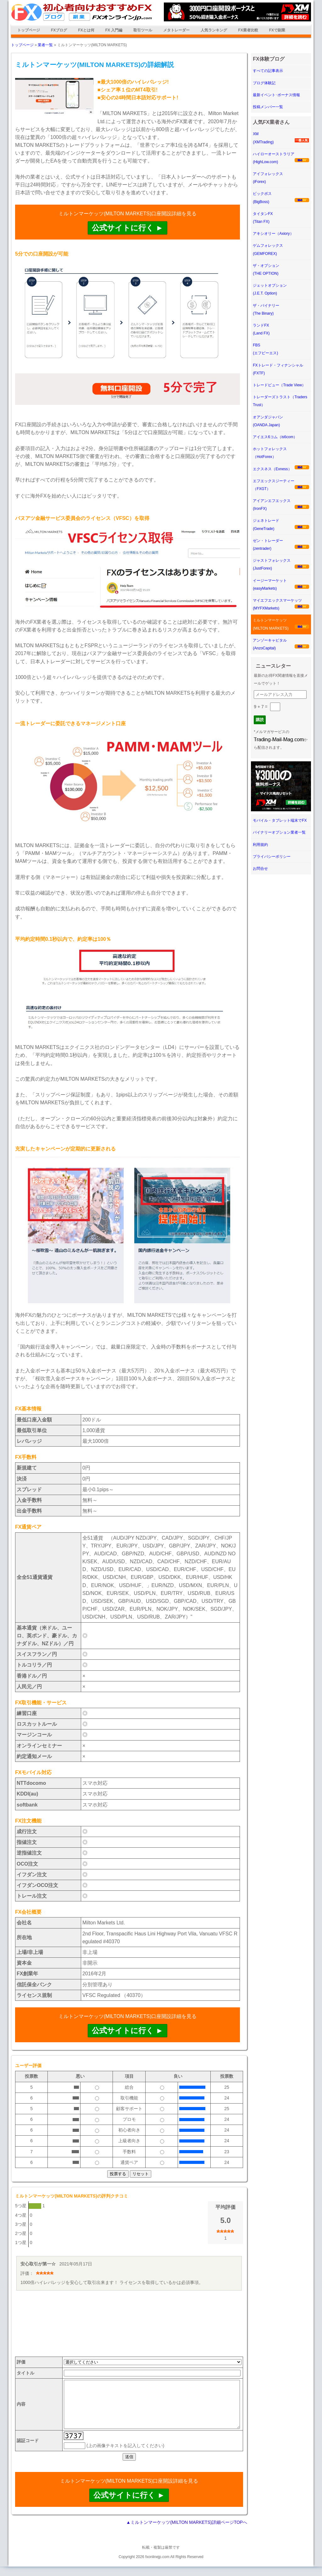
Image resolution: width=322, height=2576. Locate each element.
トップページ (28, 30)
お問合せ (260, 868)
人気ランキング (214, 30)
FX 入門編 (114, 30)
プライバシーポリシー (272, 856)
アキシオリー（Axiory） (273, 233)
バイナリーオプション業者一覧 (279, 832)
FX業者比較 (248, 30)
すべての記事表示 (268, 71)
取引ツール (142, 30)
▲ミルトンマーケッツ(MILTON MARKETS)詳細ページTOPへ (186, 2531)
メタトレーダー (176, 30)
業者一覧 (45, 45)
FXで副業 (277, 30)
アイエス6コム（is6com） (275, 437)
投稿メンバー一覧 (268, 107)
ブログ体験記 (264, 83)
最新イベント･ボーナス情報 (276, 95)
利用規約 (260, 844)
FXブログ (59, 30)
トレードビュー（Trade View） (279, 385)
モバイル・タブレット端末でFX (280, 820)
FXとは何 (86, 30)
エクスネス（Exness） (272, 469)
